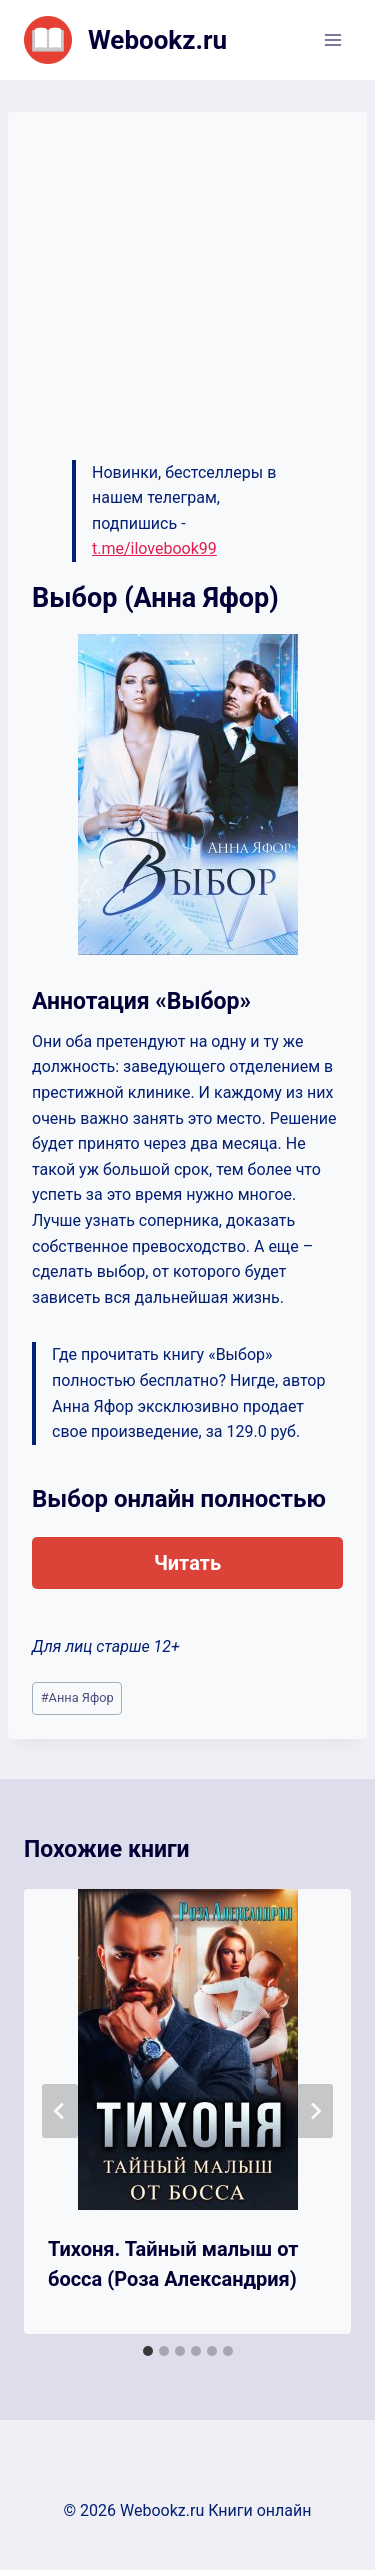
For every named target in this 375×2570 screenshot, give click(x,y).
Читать (187, 1563)
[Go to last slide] (60, 2111)
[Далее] (315, 2111)
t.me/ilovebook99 (154, 548)
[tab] (148, 2351)
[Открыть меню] (332, 39)
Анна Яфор (77, 1697)
